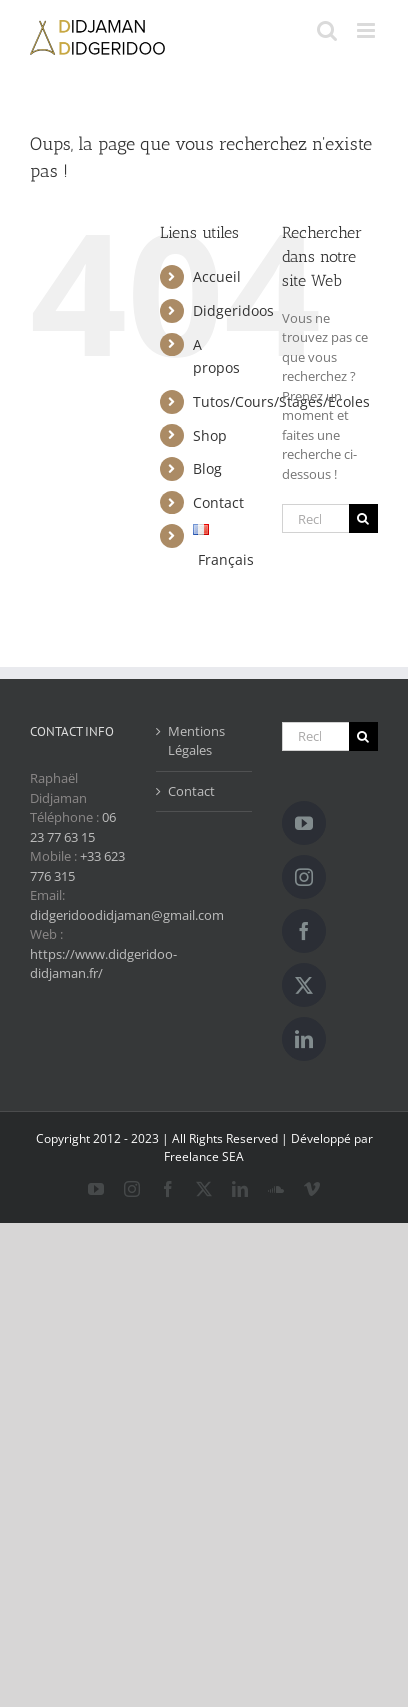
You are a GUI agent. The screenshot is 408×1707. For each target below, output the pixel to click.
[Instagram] (304, 877)
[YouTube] (304, 823)
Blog (207, 468)
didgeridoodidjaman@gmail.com (127, 915)
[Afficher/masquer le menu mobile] (367, 30)
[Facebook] (304, 931)
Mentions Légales (196, 741)
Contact (218, 502)
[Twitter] (304, 985)
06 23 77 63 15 (73, 827)
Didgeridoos (233, 310)
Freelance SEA (204, 1156)
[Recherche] (363, 518)
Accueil (217, 276)
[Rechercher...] (315, 518)
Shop (210, 435)
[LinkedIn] (304, 1039)
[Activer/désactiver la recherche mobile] (327, 30)
